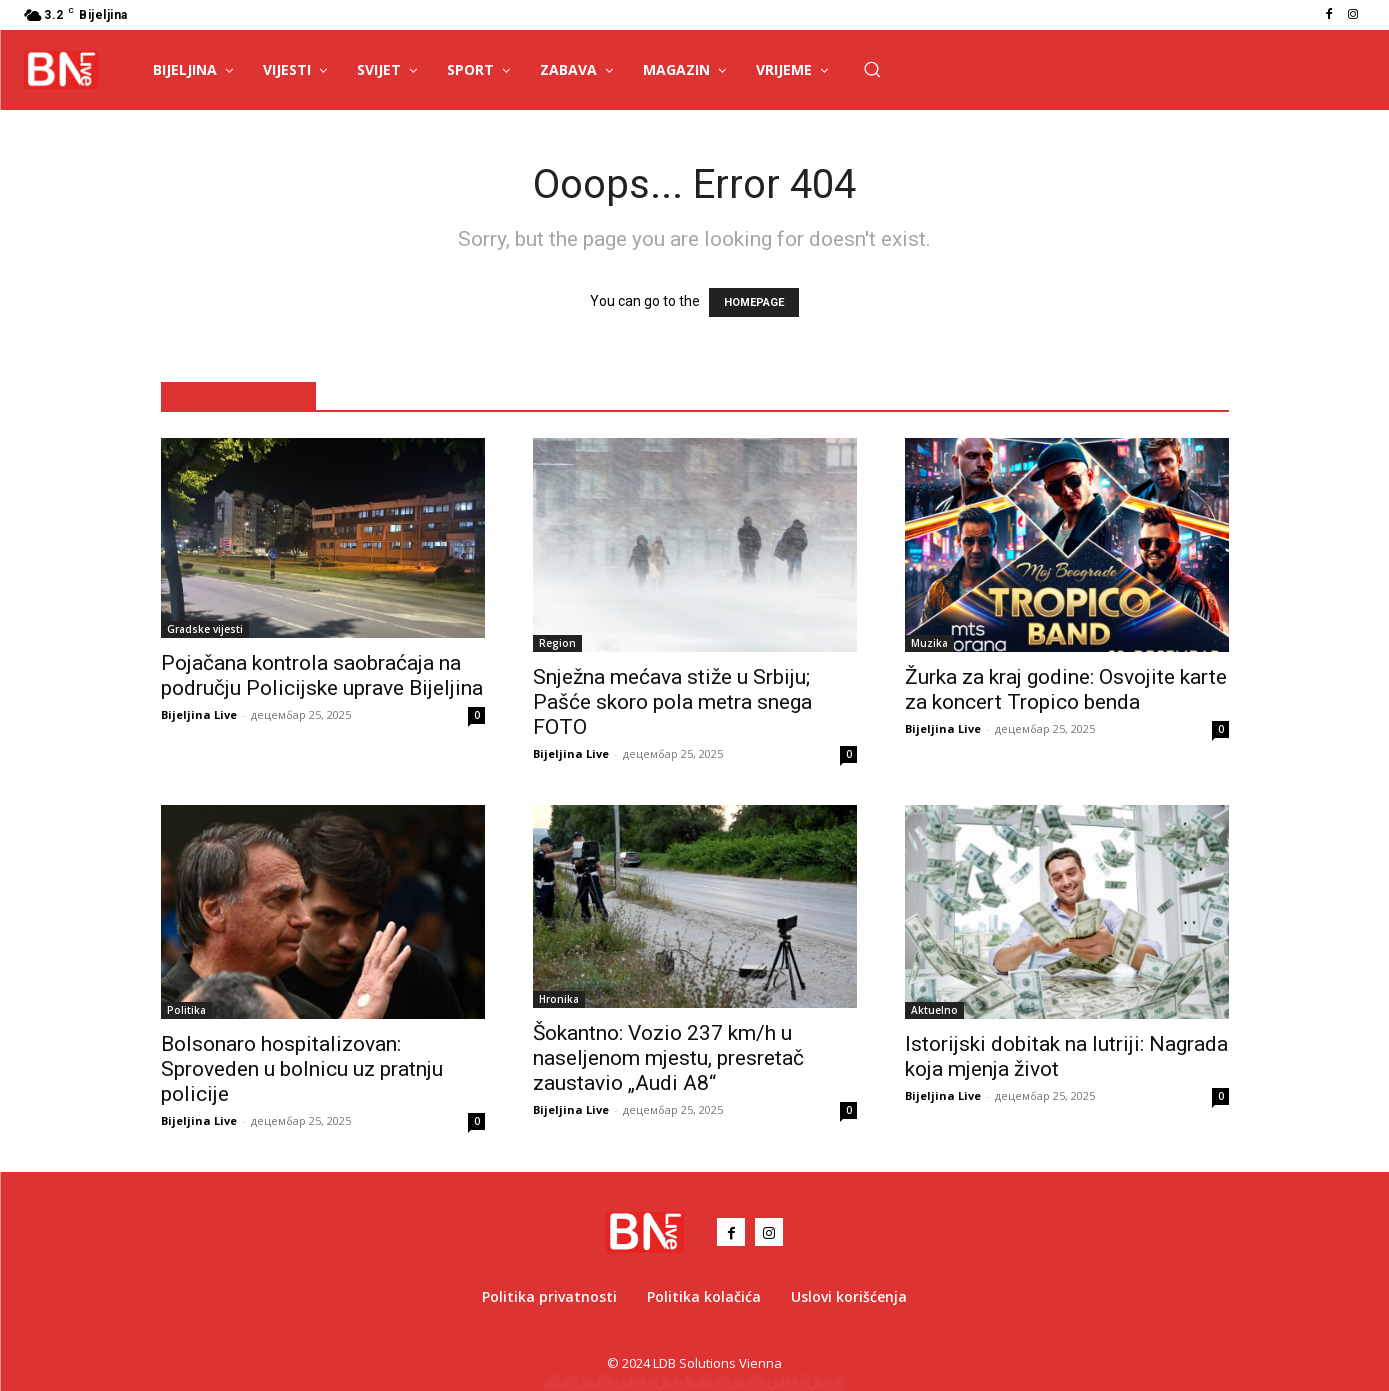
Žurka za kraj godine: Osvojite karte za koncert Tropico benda (1066, 689)
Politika (186, 1010)
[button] (872, 69)
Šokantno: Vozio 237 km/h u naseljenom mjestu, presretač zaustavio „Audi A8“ (668, 1058)
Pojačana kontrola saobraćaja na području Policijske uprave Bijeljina (322, 675)
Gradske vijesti (205, 629)
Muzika (929, 643)
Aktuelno (934, 1010)
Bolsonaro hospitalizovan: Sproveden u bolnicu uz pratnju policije (302, 1069)
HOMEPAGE (754, 302)
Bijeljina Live (199, 714)
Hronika (559, 999)
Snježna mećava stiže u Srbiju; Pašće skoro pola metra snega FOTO (672, 702)
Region (557, 643)
